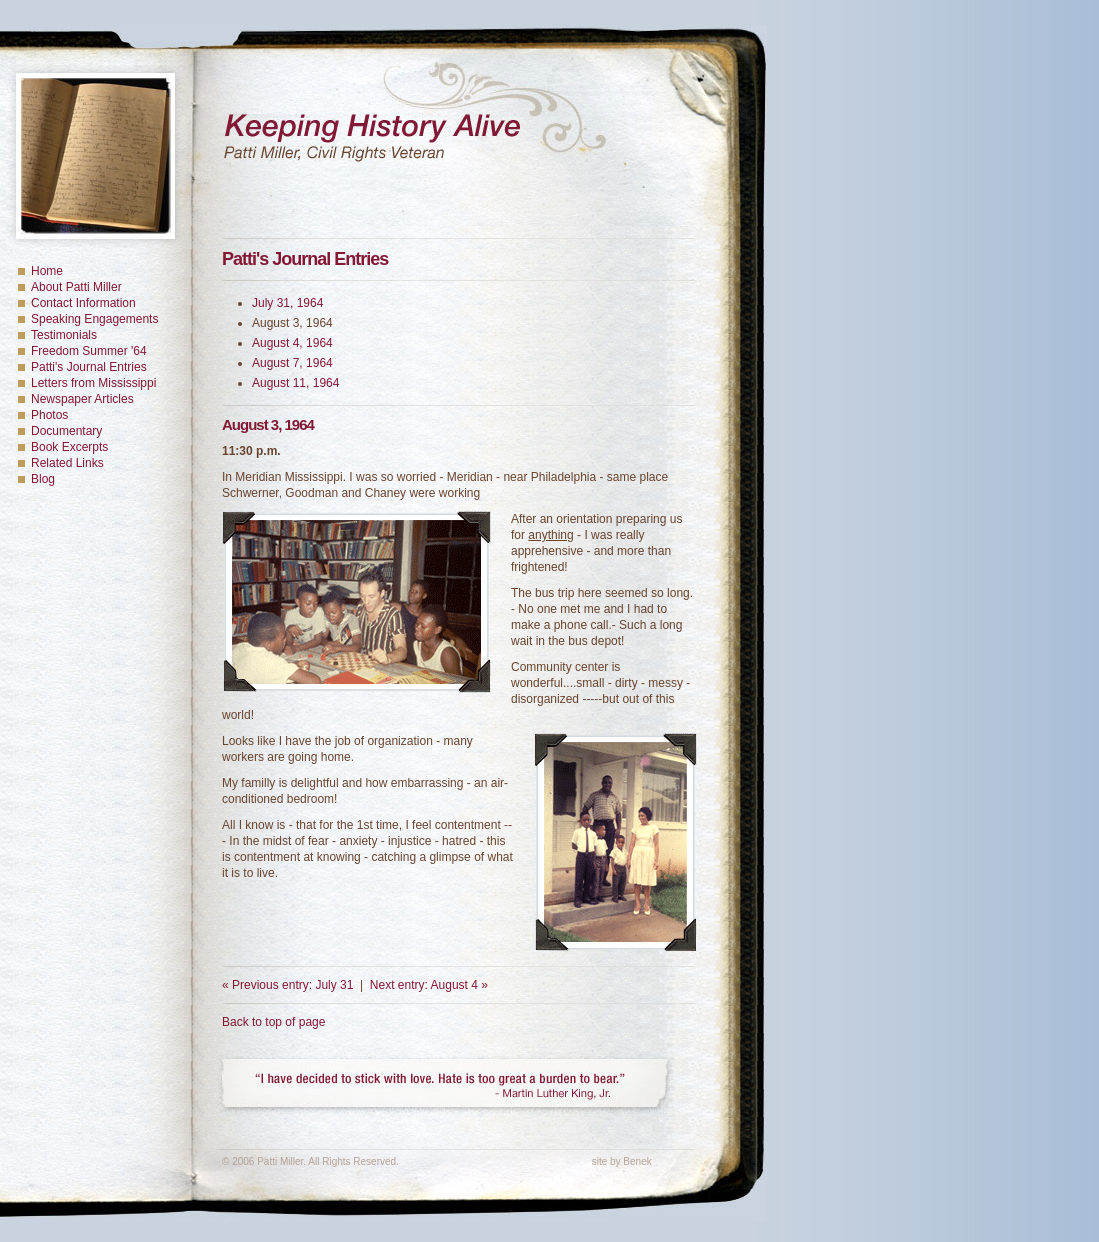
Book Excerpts (69, 447)
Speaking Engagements (94, 319)
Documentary (66, 431)
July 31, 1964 (287, 303)
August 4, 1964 (292, 343)
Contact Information (83, 303)
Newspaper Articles (82, 399)
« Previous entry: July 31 (287, 985)
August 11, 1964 (295, 383)
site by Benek (622, 1161)
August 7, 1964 (292, 363)
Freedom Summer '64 (89, 351)
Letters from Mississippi (93, 383)
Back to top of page (273, 1022)
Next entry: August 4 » (429, 985)
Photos (49, 415)
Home (47, 271)
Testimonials (64, 335)
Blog (43, 479)
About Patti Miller (76, 287)
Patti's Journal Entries (89, 367)
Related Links (67, 463)
